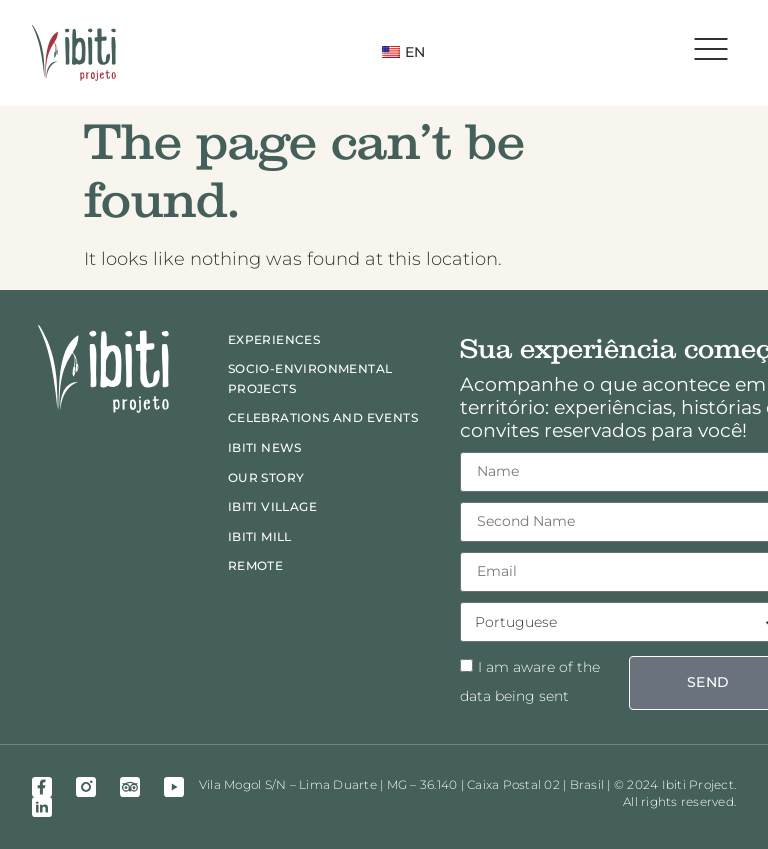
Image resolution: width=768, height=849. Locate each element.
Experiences (274, 339)
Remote (255, 565)
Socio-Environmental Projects (310, 378)
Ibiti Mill (260, 536)
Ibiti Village (272, 506)
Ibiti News (265, 447)
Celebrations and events (323, 417)
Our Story (266, 477)
